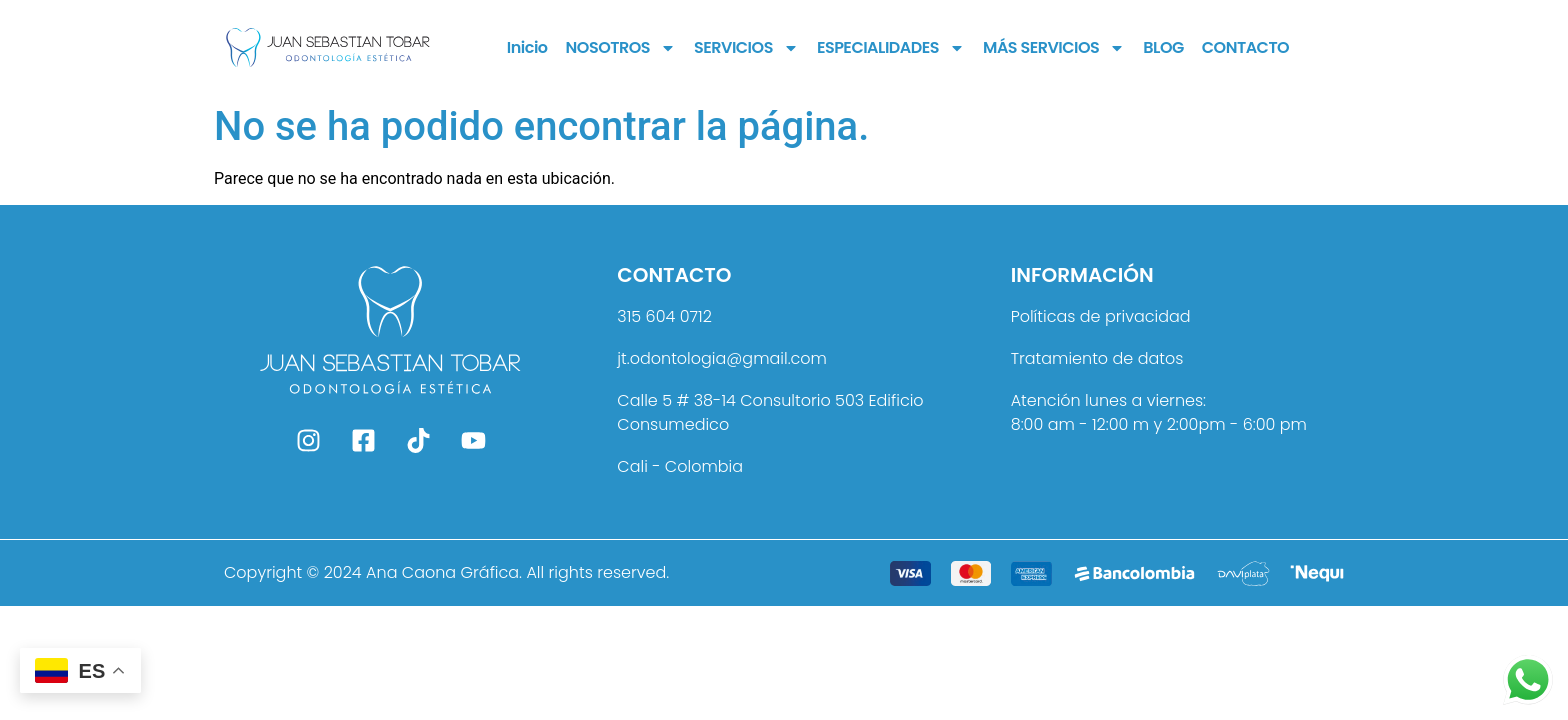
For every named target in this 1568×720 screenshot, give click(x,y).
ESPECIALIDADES (891, 48)
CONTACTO (1245, 47)
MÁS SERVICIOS (1054, 48)
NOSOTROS (621, 48)
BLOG (1163, 47)
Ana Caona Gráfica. (444, 572)
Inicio (527, 47)
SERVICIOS (746, 48)
